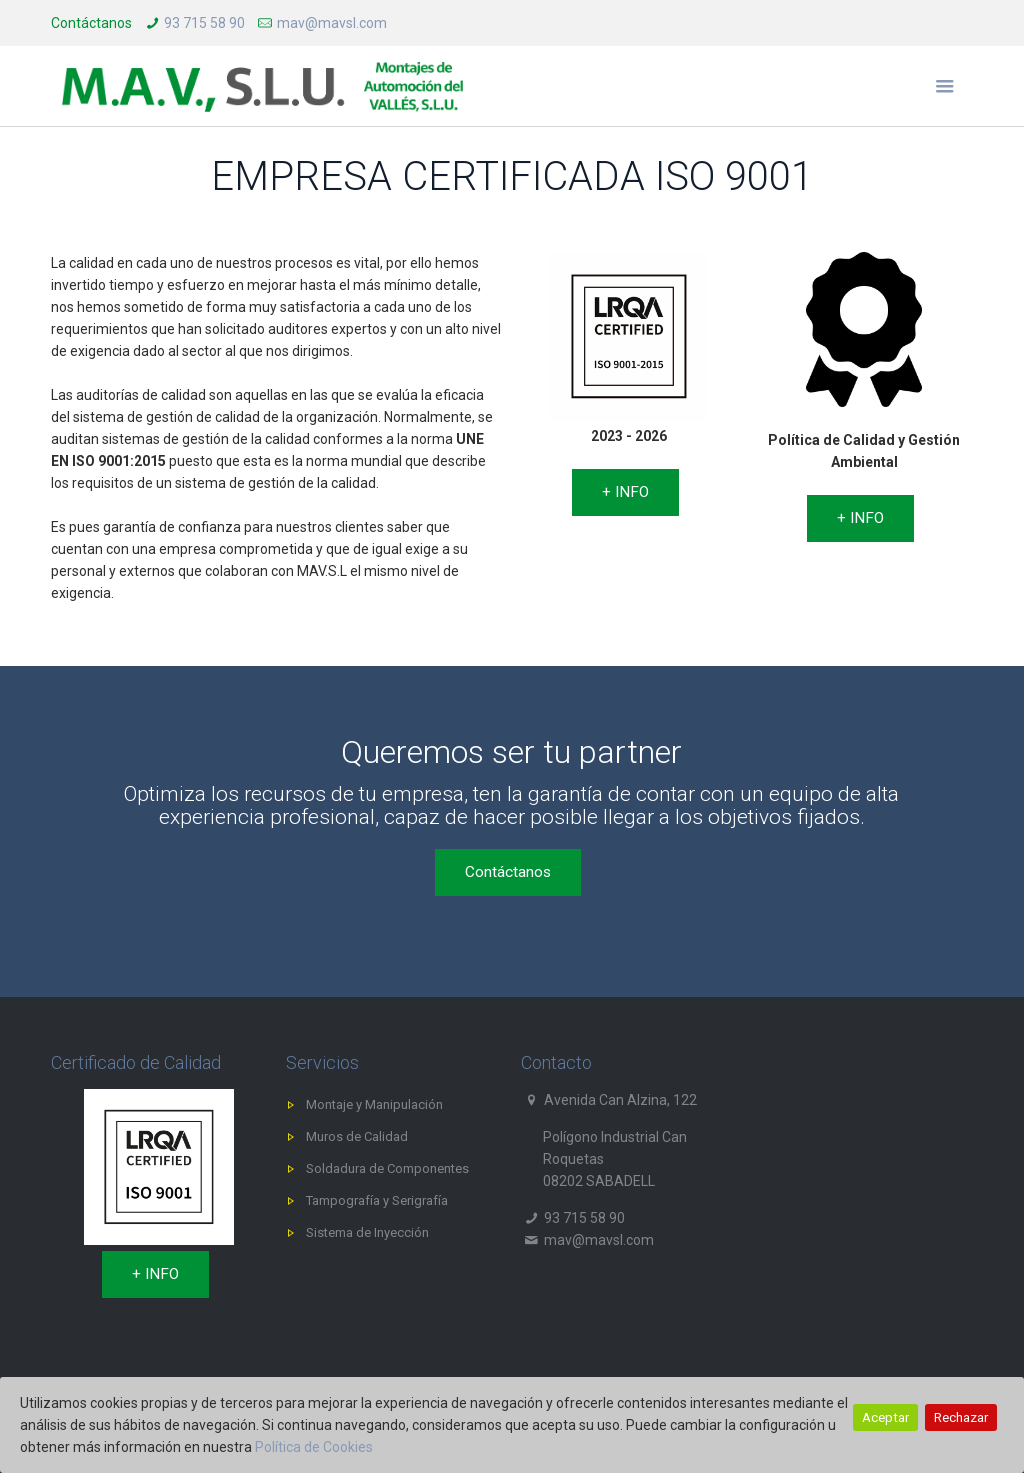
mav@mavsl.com (332, 23)
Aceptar (885, 1417)
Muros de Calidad (357, 1136)
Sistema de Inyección (367, 1232)
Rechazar (961, 1417)
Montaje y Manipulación (374, 1104)
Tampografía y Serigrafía (377, 1200)
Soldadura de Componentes (387, 1168)
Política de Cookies (314, 1447)
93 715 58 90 (204, 23)
